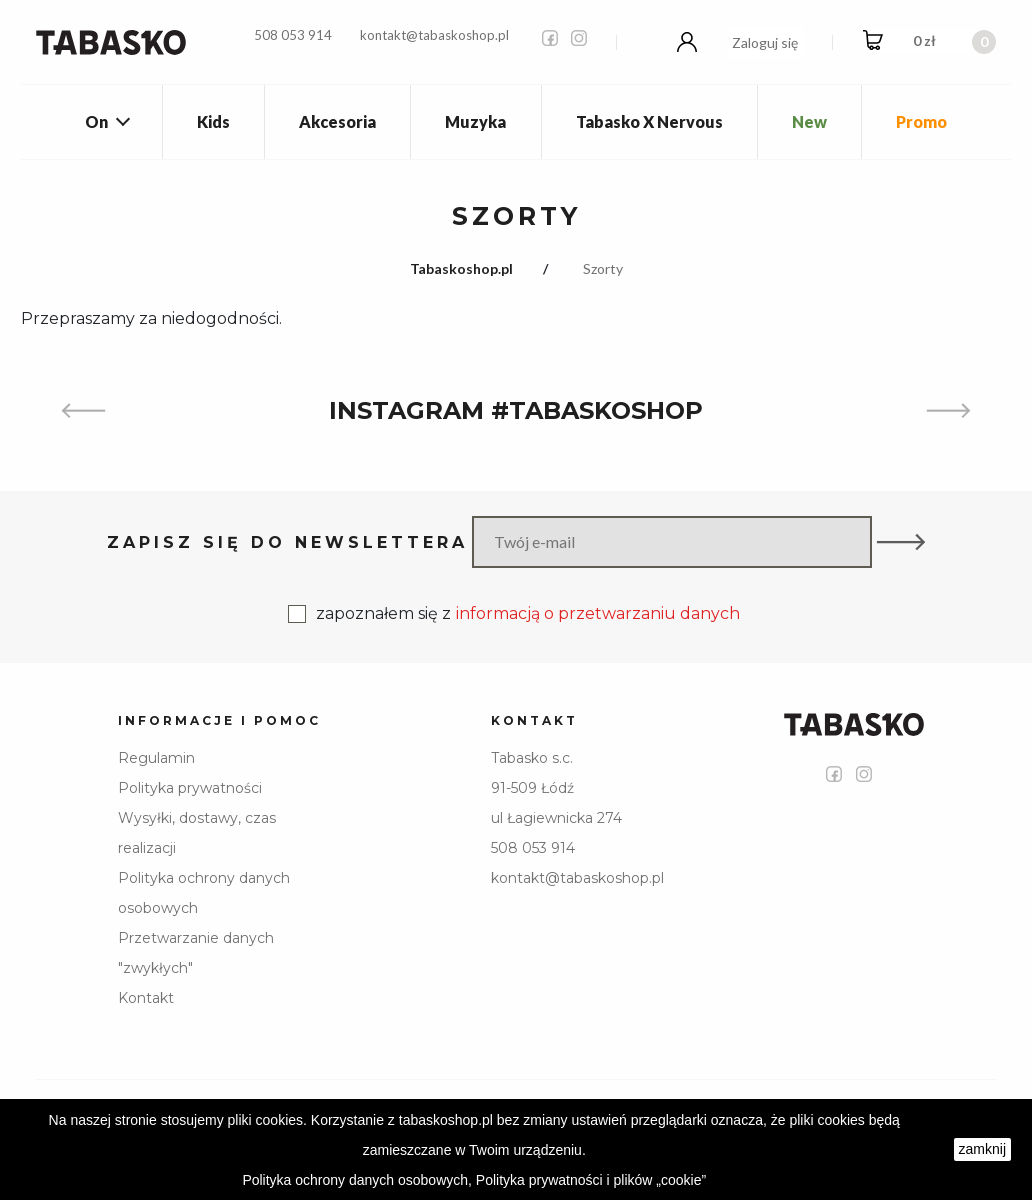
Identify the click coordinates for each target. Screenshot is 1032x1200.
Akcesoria (337, 121)
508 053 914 (293, 35)
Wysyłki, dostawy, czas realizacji (197, 833)
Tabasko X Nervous (649, 121)
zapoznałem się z (514, 614)
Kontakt (146, 998)
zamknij (982, 1149)
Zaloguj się (765, 42)
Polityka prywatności (190, 788)
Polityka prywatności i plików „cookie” (591, 1180)
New (809, 121)
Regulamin (156, 758)
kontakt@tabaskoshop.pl (434, 35)
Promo (921, 121)
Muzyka (475, 121)
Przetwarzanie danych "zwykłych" (196, 953)
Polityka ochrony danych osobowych (204, 893)
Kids (213, 121)
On (96, 121)
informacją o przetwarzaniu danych (598, 613)
